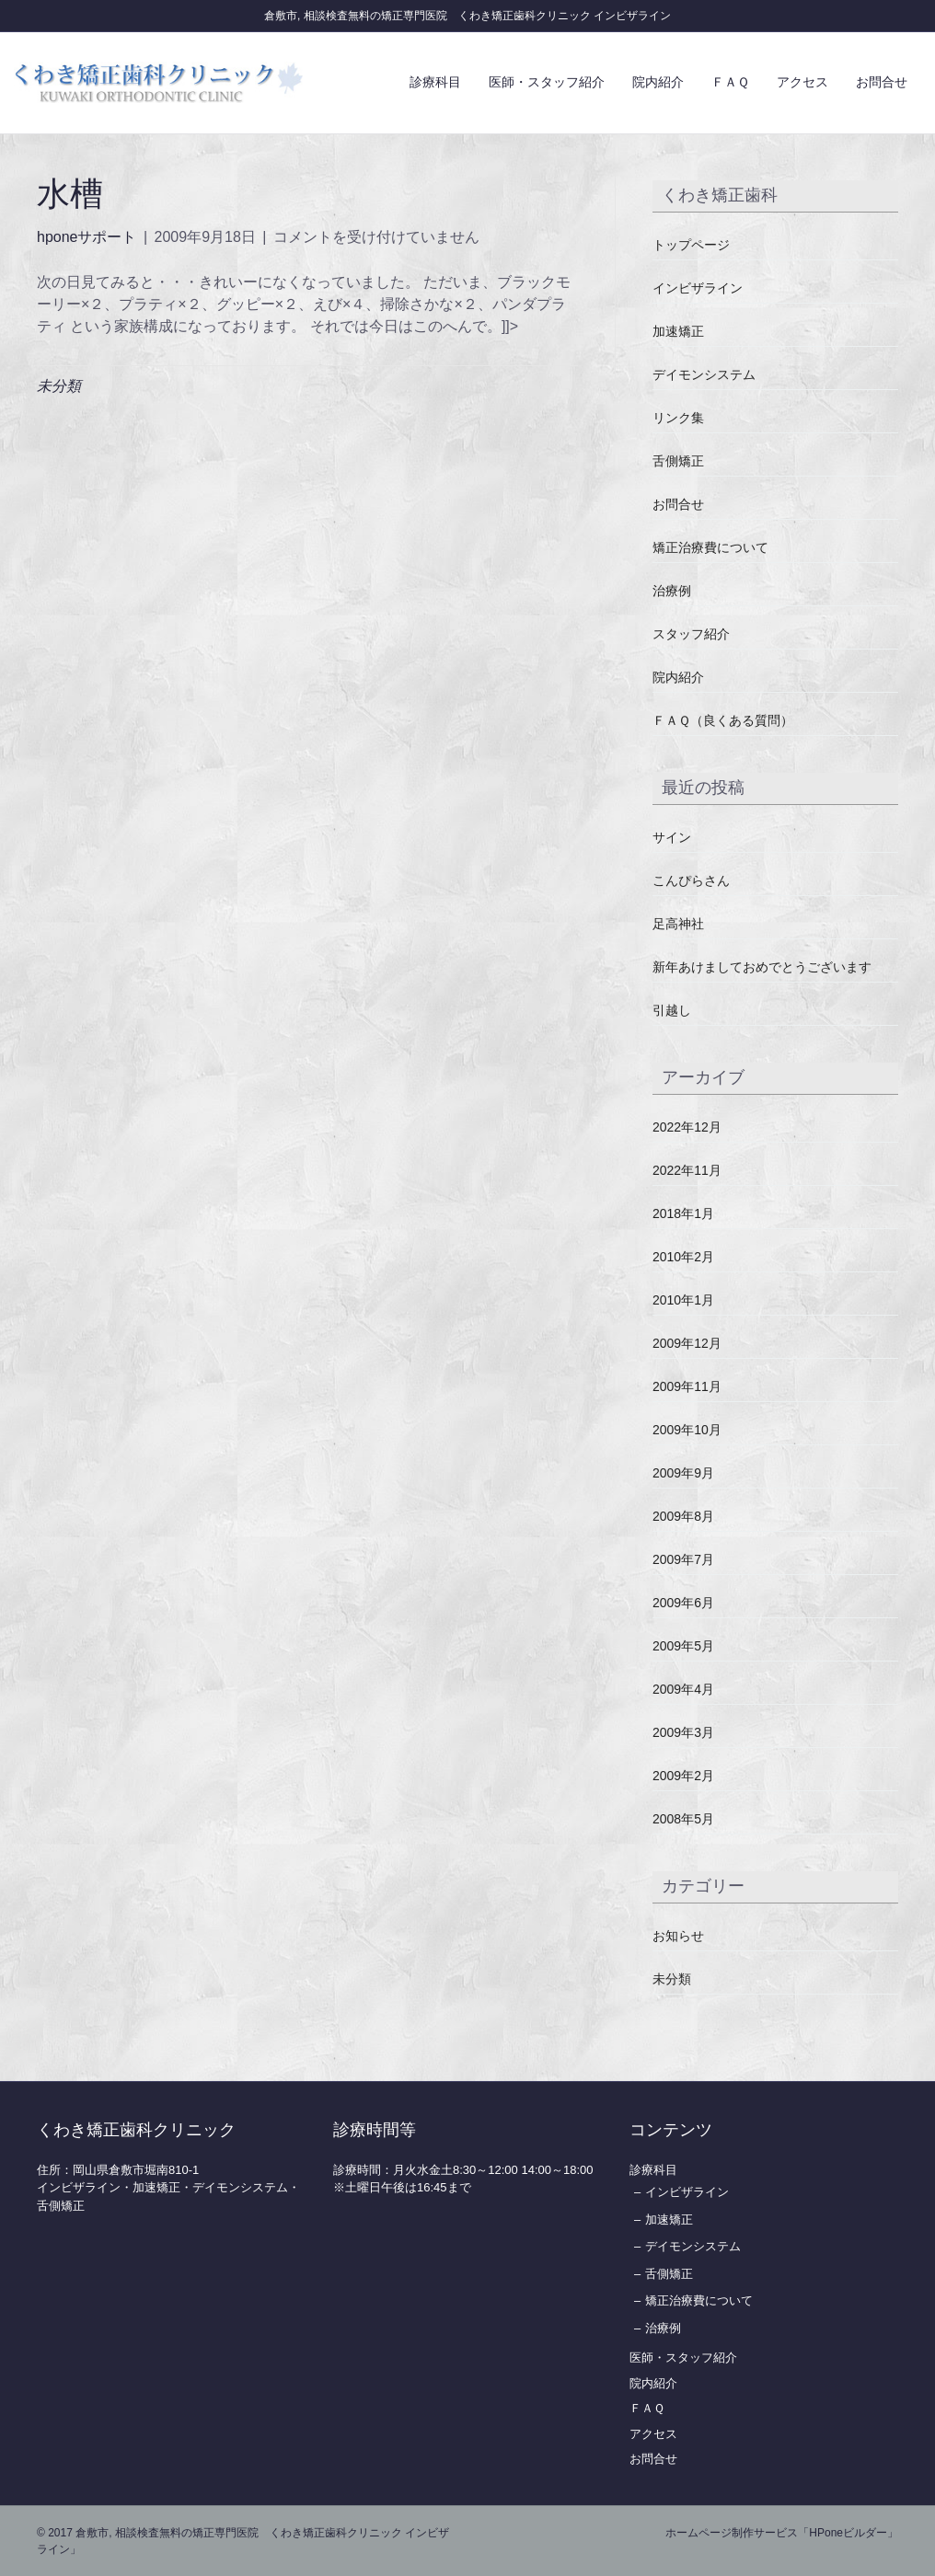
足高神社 (678, 923)
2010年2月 (683, 1256)
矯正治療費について (710, 547)
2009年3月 (683, 1732)
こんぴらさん (691, 880)
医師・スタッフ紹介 (547, 82)
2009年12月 (686, 1343)
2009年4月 (683, 1689)
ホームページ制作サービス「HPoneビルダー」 (781, 2532)
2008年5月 (683, 1818)
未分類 (59, 386)
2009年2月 (683, 1775)
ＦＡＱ (730, 82)
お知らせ (678, 1935)
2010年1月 (683, 1300)
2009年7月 (683, 1559)
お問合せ (881, 82)
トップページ (691, 244)
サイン (671, 837)
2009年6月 (683, 1602)
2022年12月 (686, 1127)
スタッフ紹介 (691, 634)
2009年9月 (683, 1473)
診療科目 (435, 82)
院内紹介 (658, 82)
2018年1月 (683, 1213)
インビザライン (697, 288)
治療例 (671, 590)
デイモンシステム (704, 374)
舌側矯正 (678, 461)
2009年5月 (683, 1646)
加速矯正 (678, 331)
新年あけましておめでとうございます (762, 967)
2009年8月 (683, 1516)
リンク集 (678, 417)
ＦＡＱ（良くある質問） (722, 720)
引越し (671, 1010)
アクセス (802, 82)
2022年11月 (686, 1170)
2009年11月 (686, 1386)
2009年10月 (686, 1429)
